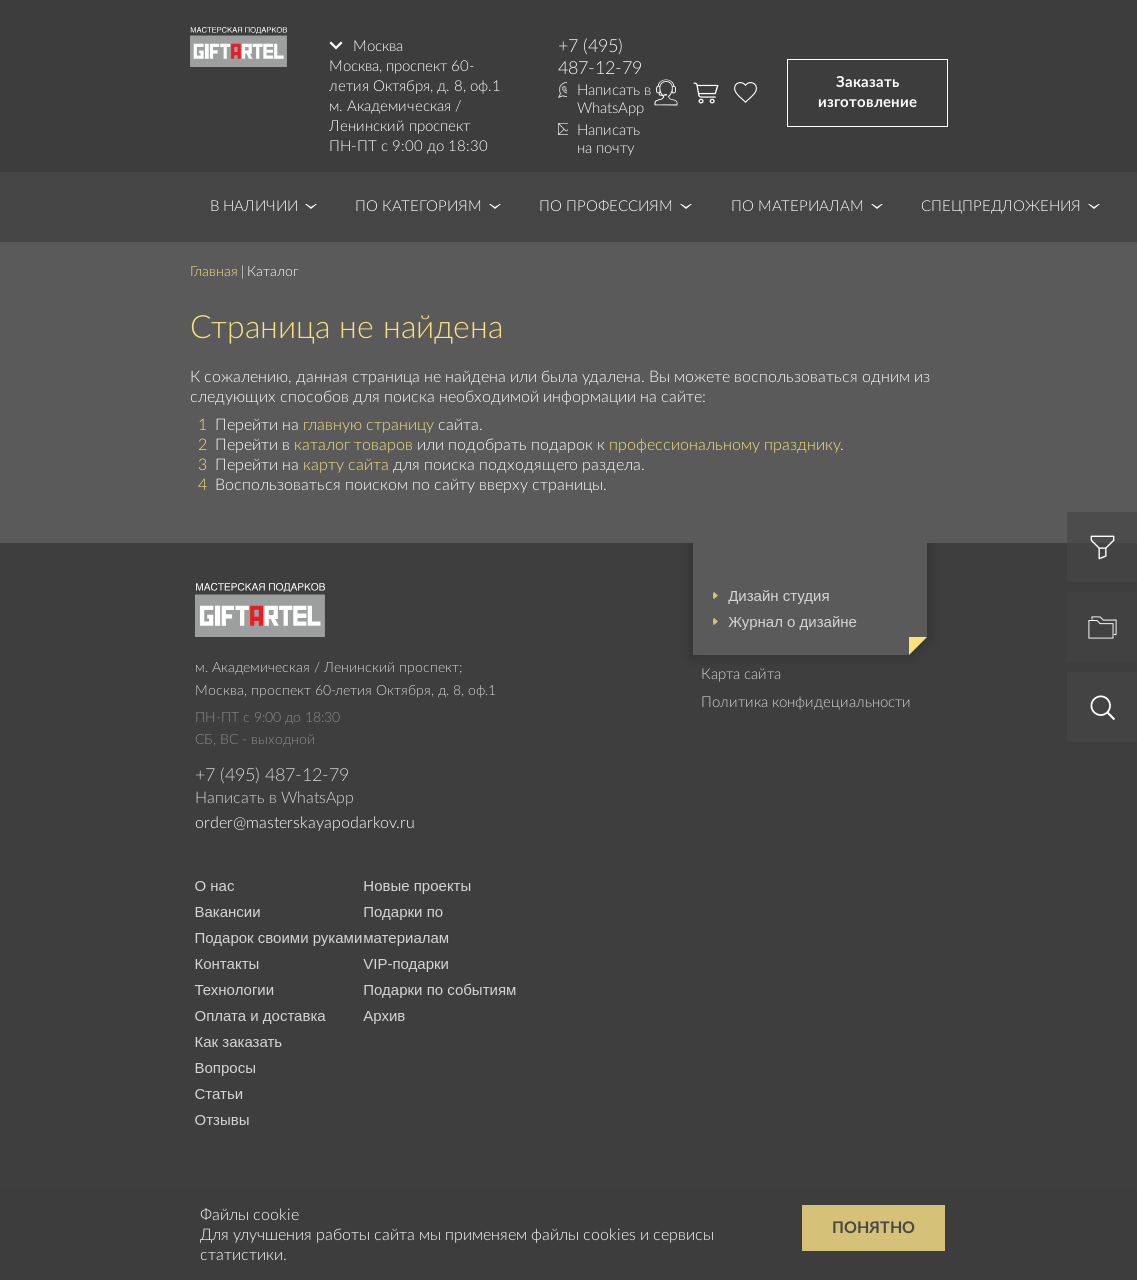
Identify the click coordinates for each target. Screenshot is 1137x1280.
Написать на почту (608, 139)
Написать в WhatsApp (614, 99)
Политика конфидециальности (806, 702)
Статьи (219, 1093)
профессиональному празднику (724, 445)
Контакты (227, 963)
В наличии (254, 206)
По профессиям (606, 206)
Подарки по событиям (439, 989)
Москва (378, 46)
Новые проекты (417, 885)
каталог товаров (353, 445)
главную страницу (368, 425)
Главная (214, 272)
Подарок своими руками (279, 937)
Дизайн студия (778, 595)
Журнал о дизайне (792, 621)
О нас (215, 885)
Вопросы (225, 1067)
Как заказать (239, 1041)
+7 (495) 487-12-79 (600, 58)
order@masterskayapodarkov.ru (305, 823)
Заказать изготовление (867, 92)
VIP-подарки (406, 963)
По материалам (797, 206)
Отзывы (222, 1119)
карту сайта (346, 465)
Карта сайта (741, 674)
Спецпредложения (1001, 206)
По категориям (418, 206)
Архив (384, 1015)
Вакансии (228, 911)
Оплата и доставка (260, 1015)
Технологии (235, 989)
